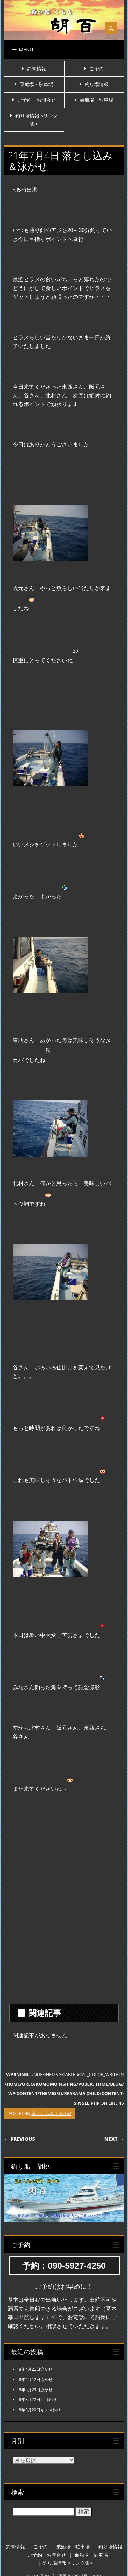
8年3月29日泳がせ (36, 2389)
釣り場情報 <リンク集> (68, 2563)
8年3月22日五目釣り (38, 2399)
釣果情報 (36, 68)
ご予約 (96, 68)
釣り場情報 (97, 84)
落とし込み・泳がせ (51, 2113)
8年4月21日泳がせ (36, 2369)
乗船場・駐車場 (36, 84)
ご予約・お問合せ (36, 100)
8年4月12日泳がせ (36, 2379)
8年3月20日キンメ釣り (40, 2410)
